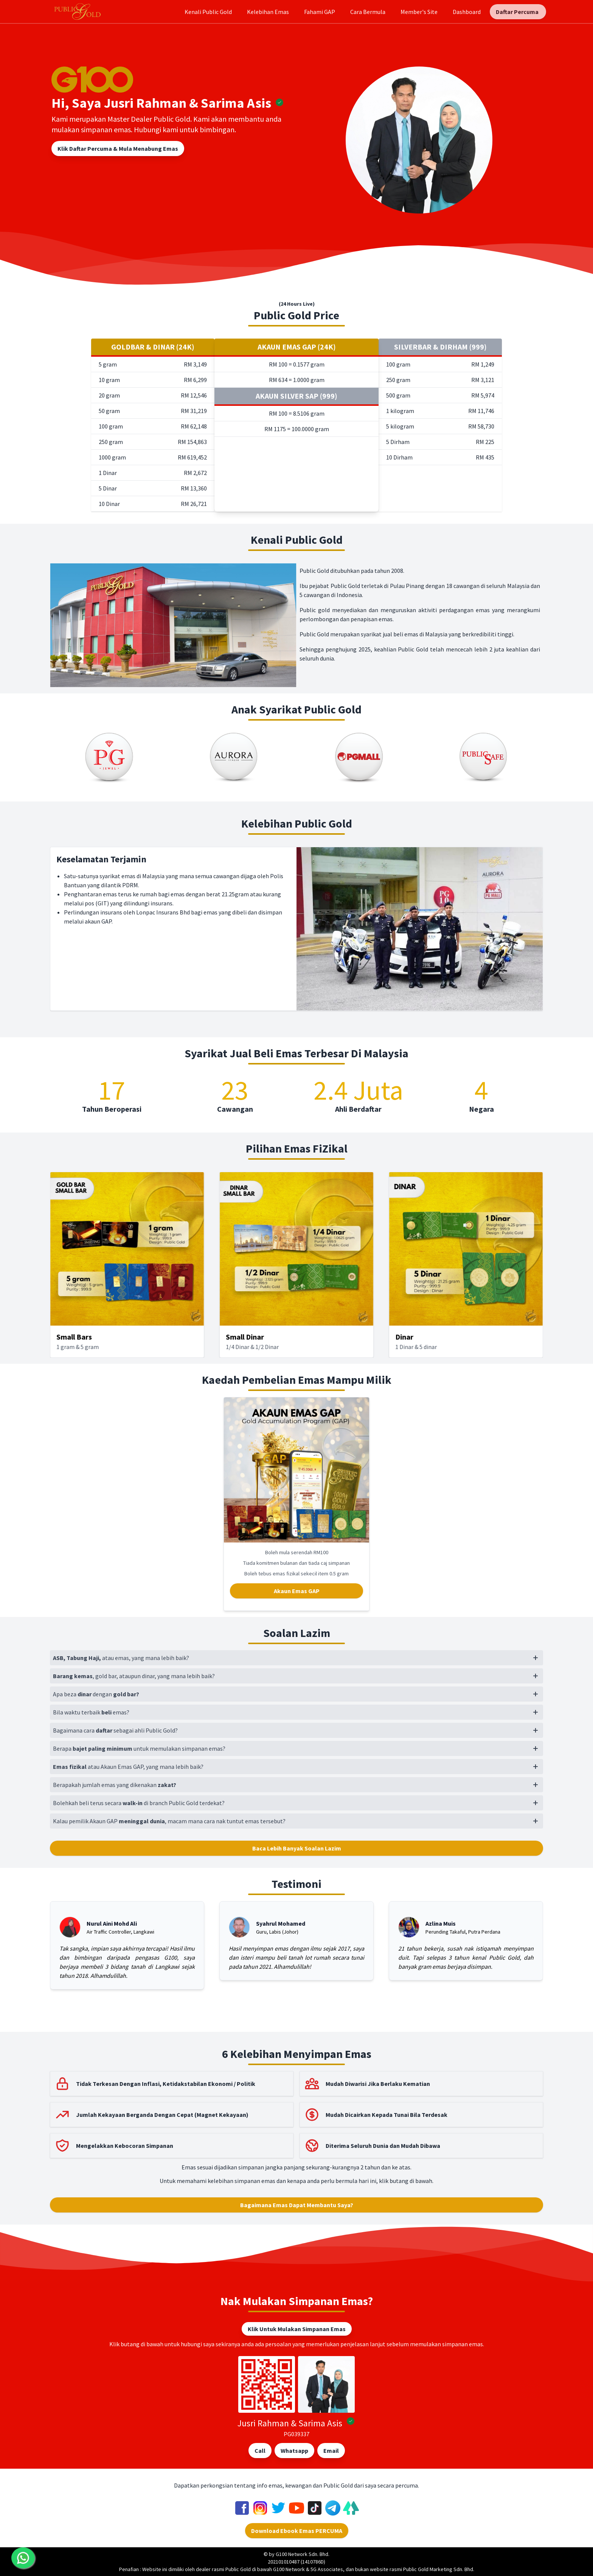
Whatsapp (294, 2450)
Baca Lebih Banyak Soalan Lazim (296, 1848)
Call (260, 2450)
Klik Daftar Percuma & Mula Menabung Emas (117, 148)
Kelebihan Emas (268, 11)
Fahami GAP (319, 11)
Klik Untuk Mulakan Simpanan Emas (297, 2329)
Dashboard (467, 11)
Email (331, 2450)
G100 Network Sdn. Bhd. (302, 2554)
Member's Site (419, 11)
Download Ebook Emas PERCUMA (296, 2530)
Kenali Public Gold (208, 11)
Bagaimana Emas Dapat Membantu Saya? (296, 2205)
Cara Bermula (367, 11)
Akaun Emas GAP (297, 1591)
